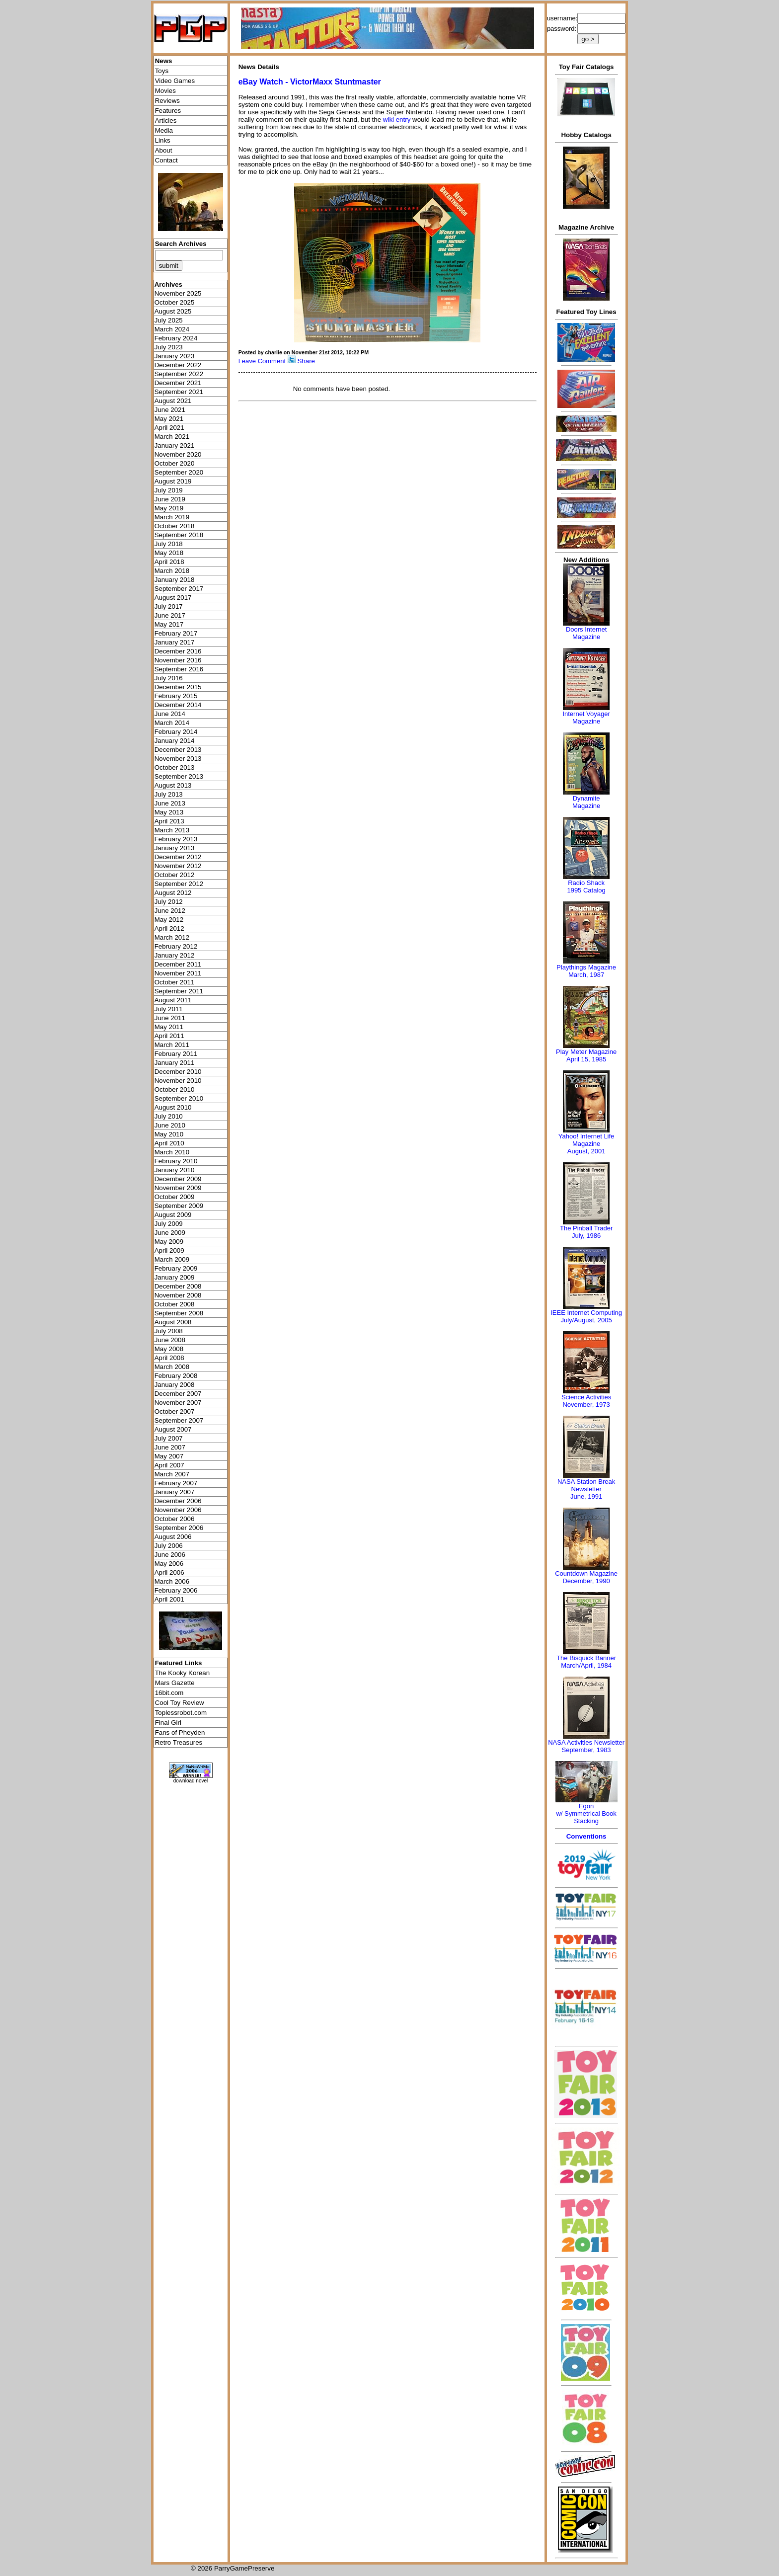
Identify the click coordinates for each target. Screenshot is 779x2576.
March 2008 (172, 1366)
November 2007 (178, 1402)
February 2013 (176, 839)
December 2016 (178, 651)
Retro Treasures (179, 1742)
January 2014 (175, 740)
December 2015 (178, 687)
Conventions (586, 1836)
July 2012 (169, 901)
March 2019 (172, 517)
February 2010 (176, 1161)
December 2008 (178, 1286)
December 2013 (178, 749)
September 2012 (179, 883)
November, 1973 (586, 1404)
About (163, 150)
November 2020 (178, 454)
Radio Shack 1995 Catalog (586, 886)
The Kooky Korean (182, 1673)
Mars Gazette (175, 1683)
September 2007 (179, 1420)
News (163, 61)
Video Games (175, 80)
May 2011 (169, 1027)
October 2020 (175, 463)
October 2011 (175, 982)
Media (164, 130)
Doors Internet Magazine (586, 633)
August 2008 (173, 1322)
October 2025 (175, 302)
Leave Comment (262, 361)
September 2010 (179, 1098)
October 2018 (175, 526)
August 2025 (173, 311)
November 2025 (178, 293)
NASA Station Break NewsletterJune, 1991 (586, 1489)
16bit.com (169, 1692)
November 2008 (178, 1295)
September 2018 (179, 535)
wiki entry (397, 119)
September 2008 (179, 1313)
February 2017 (176, 633)
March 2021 (172, 436)
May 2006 (169, 1563)
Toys (161, 71)
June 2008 (170, 1340)
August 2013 (173, 785)
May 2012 (169, 919)
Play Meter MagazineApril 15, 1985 (586, 1055)
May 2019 (169, 508)
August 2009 (173, 1214)
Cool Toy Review (179, 1702)
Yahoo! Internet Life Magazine (586, 1139)
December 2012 (178, 857)
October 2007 (175, 1411)
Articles (166, 120)
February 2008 (176, 1375)
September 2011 (179, 991)
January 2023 (175, 356)
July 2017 (169, 606)
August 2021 (173, 400)
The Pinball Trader (586, 1228)
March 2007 (172, 1474)
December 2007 (178, 1393)
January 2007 (175, 1492)
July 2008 (169, 1331)
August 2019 (173, 481)
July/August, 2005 (586, 1320)
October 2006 (175, 1519)
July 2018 (169, 544)
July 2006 (169, 1545)
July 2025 (169, 320)
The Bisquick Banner (586, 1658)
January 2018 (175, 579)
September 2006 (179, 1527)
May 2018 (169, 553)
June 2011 (170, 1018)
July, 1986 (586, 1235)
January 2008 (175, 1384)
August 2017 (173, 597)
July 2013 (169, 794)
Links (162, 140)
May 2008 (169, 1349)
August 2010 (173, 1107)
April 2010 (169, 1143)
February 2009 (176, 1268)
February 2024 (176, 338)
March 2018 (172, 570)
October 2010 (175, 1089)
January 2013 (175, 848)
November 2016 (178, 660)
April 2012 (169, 928)
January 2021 (175, 445)
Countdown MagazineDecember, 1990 (586, 1577)
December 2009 (178, 1179)
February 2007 (176, 1483)
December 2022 (178, 365)
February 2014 (176, 731)
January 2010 (175, 1170)
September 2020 (179, 472)
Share (306, 361)
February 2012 (176, 946)
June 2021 (170, 409)
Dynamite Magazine (586, 802)
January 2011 (175, 1062)
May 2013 (169, 812)
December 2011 (178, 964)
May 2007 (169, 1456)
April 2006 (169, 1572)
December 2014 (178, 705)
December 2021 (178, 383)
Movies (165, 90)
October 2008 (175, 1304)
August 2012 (173, 892)
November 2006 (178, 1510)
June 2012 (170, 910)
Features (168, 110)
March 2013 (172, 830)
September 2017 (179, 588)
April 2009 (169, 1250)
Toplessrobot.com (181, 1712)
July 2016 (169, 678)
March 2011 (172, 1044)
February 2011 (176, 1053)
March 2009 (172, 1259)
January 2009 (175, 1277)
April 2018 (169, 561)
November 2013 (178, 758)
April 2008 (169, 1358)
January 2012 (175, 955)
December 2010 (178, 1071)
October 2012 (175, 875)
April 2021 (169, 427)
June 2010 (170, 1125)
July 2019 (169, 490)
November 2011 (178, 973)
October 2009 (175, 1197)
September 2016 (179, 669)
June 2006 (170, 1554)
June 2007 (170, 1447)
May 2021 (169, 418)
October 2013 (175, 767)
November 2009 (178, 1188)
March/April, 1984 (586, 1665)
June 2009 (170, 1232)
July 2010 (169, 1116)
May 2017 (169, 624)
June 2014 (170, 714)
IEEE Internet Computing (586, 1312)
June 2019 (170, 499)
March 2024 (172, 329)
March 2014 (172, 722)
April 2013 (169, 821)
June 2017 (170, 615)
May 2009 (169, 1241)
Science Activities (586, 1397)
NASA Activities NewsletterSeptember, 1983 (586, 1746)
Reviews (167, 100)
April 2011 (169, 1036)
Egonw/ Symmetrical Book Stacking (586, 1813)
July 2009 (169, 1223)
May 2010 (169, 1134)
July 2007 (169, 1438)
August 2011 (173, 1000)
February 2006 (176, 1590)
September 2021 (179, 392)
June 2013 (170, 803)
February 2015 (176, 696)
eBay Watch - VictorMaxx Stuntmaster (309, 82)
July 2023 (169, 347)
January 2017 (175, 642)
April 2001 (169, 1599)
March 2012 (172, 937)
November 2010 (178, 1080)
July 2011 (169, 1009)
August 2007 (173, 1429)
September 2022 (179, 374)
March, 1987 (586, 974)
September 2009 (179, 1205)
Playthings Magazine (586, 967)
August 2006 (173, 1536)
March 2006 (172, 1581)
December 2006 (178, 1501)
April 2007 (169, 1465)
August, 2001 (586, 1151)
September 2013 (179, 776)
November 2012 (178, 866)
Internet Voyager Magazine (586, 717)
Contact (166, 160)
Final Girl (168, 1722)
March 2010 (172, 1152)
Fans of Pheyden (180, 1732)
